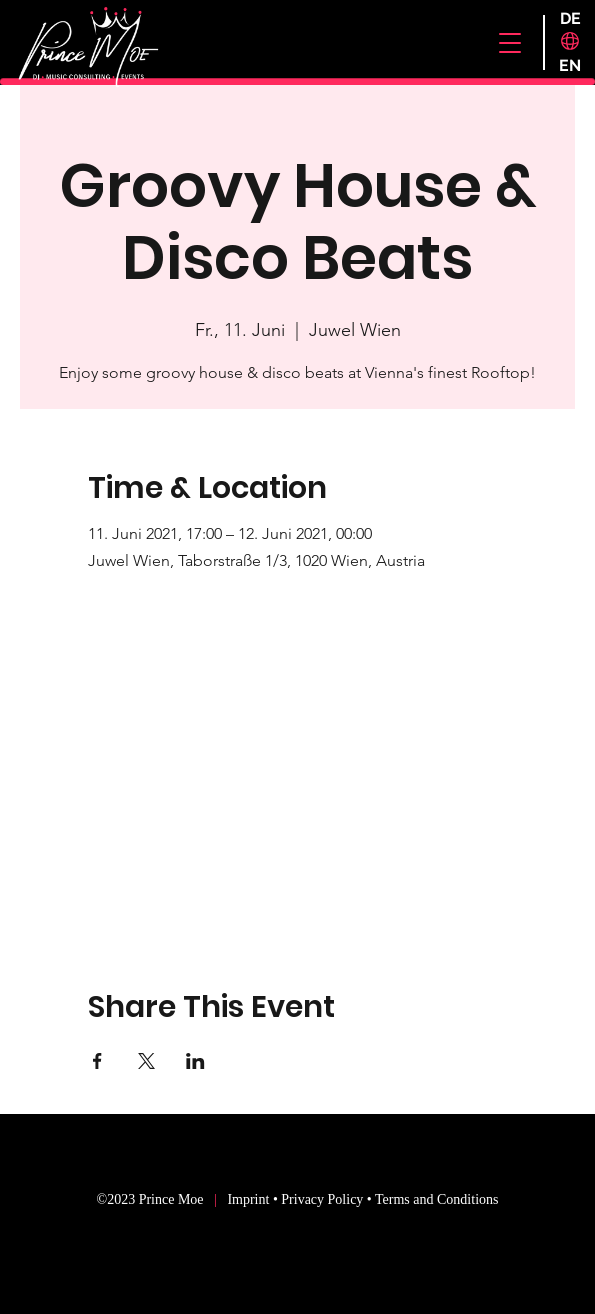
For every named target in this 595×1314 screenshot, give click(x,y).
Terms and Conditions (436, 1199)
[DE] (570, 19)
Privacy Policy (322, 1199)
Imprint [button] (250, 1199)
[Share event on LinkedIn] (195, 1061)
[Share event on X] (146, 1061)
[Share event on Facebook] (97, 1061)
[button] (510, 43)
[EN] (570, 66)
